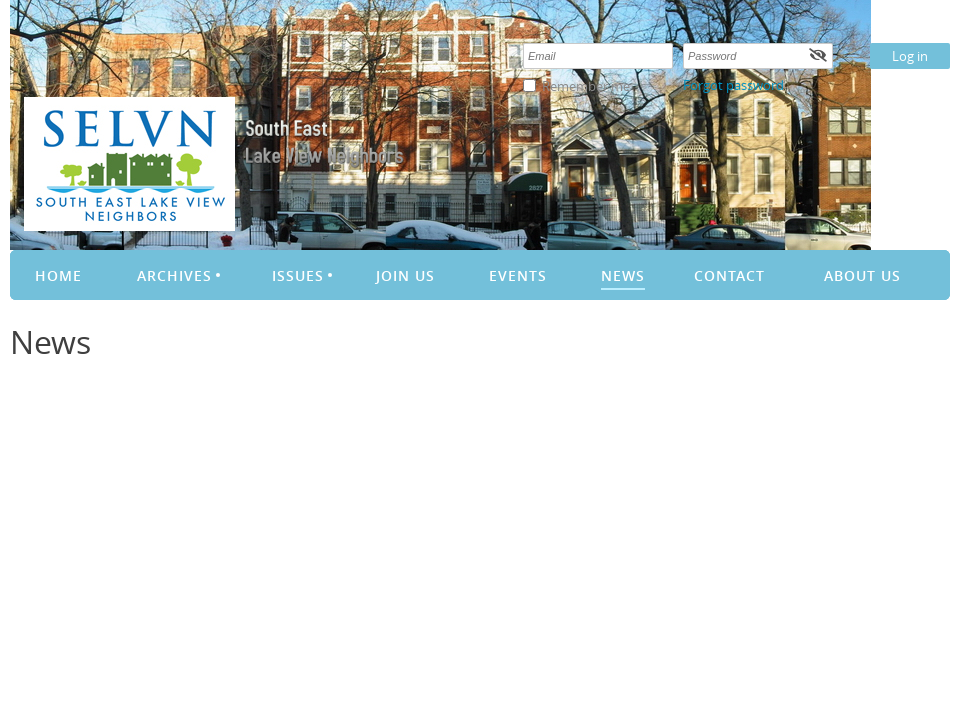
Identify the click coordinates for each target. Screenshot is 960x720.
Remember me (586, 86)
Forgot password (733, 85)
